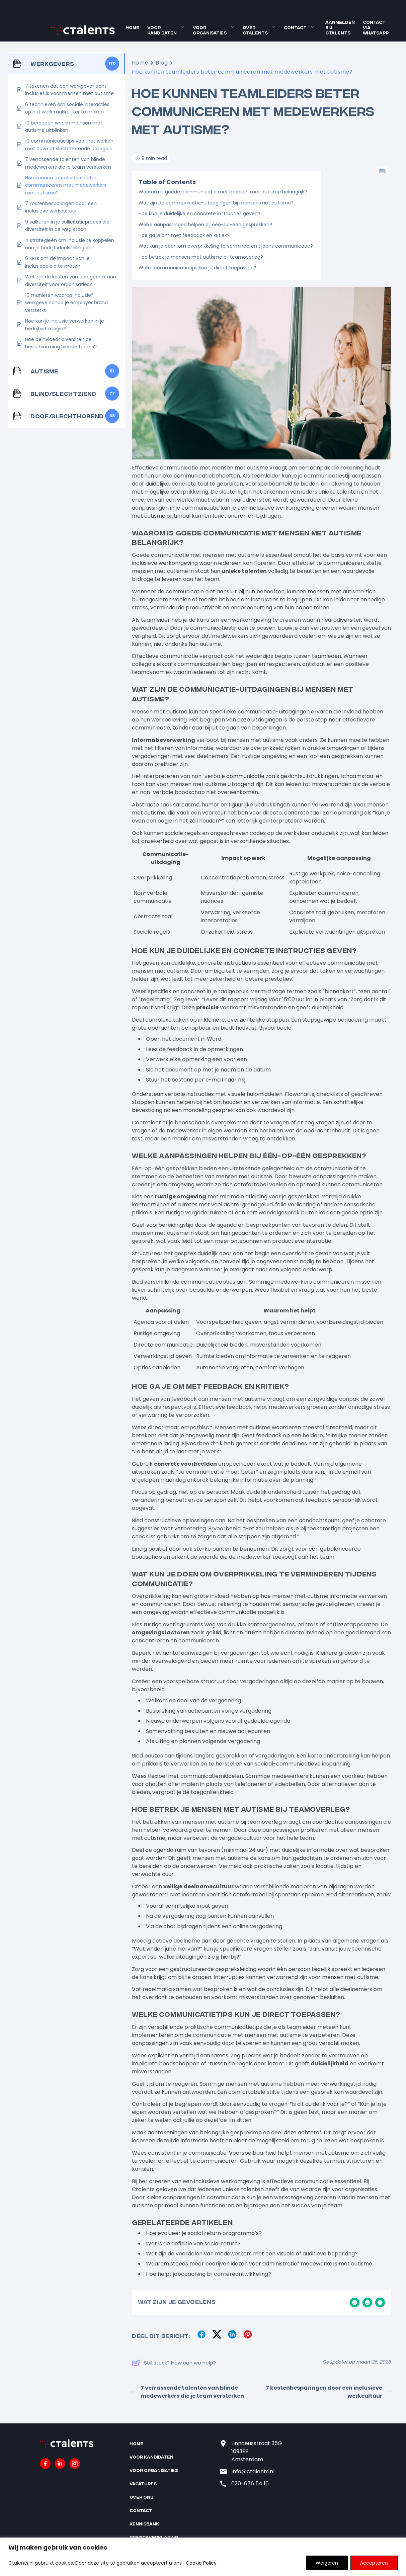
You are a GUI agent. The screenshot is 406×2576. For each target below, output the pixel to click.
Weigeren (327, 2563)
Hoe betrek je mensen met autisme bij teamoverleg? (201, 257)
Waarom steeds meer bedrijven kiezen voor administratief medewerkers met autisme (259, 2263)
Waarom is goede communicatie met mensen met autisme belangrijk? (223, 191)
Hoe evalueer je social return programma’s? (204, 2233)
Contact (295, 27)
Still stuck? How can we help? (174, 2362)
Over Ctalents (255, 30)
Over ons (141, 2496)
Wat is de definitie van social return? (193, 2243)
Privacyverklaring (154, 2537)
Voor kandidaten (162, 30)
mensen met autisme (211, 1822)
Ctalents (143, 2189)
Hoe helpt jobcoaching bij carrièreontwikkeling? (208, 2274)
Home (132, 27)
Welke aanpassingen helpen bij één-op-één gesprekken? (205, 224)
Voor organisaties (210, 30)
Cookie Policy (201, 2563)
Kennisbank (144, 2523)
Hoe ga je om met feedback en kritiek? (184, 235)
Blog (162, 63)
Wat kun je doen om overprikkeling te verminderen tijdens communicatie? (226, 246)
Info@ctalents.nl (252, 2471)
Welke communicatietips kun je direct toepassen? (197, 267)
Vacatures (143, 2483)
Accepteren (374, 2563)
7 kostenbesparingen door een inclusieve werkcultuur (328, 2392)
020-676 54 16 (250, 2483)
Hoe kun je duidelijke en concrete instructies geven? (199, 213)
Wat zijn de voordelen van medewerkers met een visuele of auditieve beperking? (252, 2253)
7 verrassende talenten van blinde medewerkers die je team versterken (188, 2392)
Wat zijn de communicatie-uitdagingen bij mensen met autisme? (216, 202)
